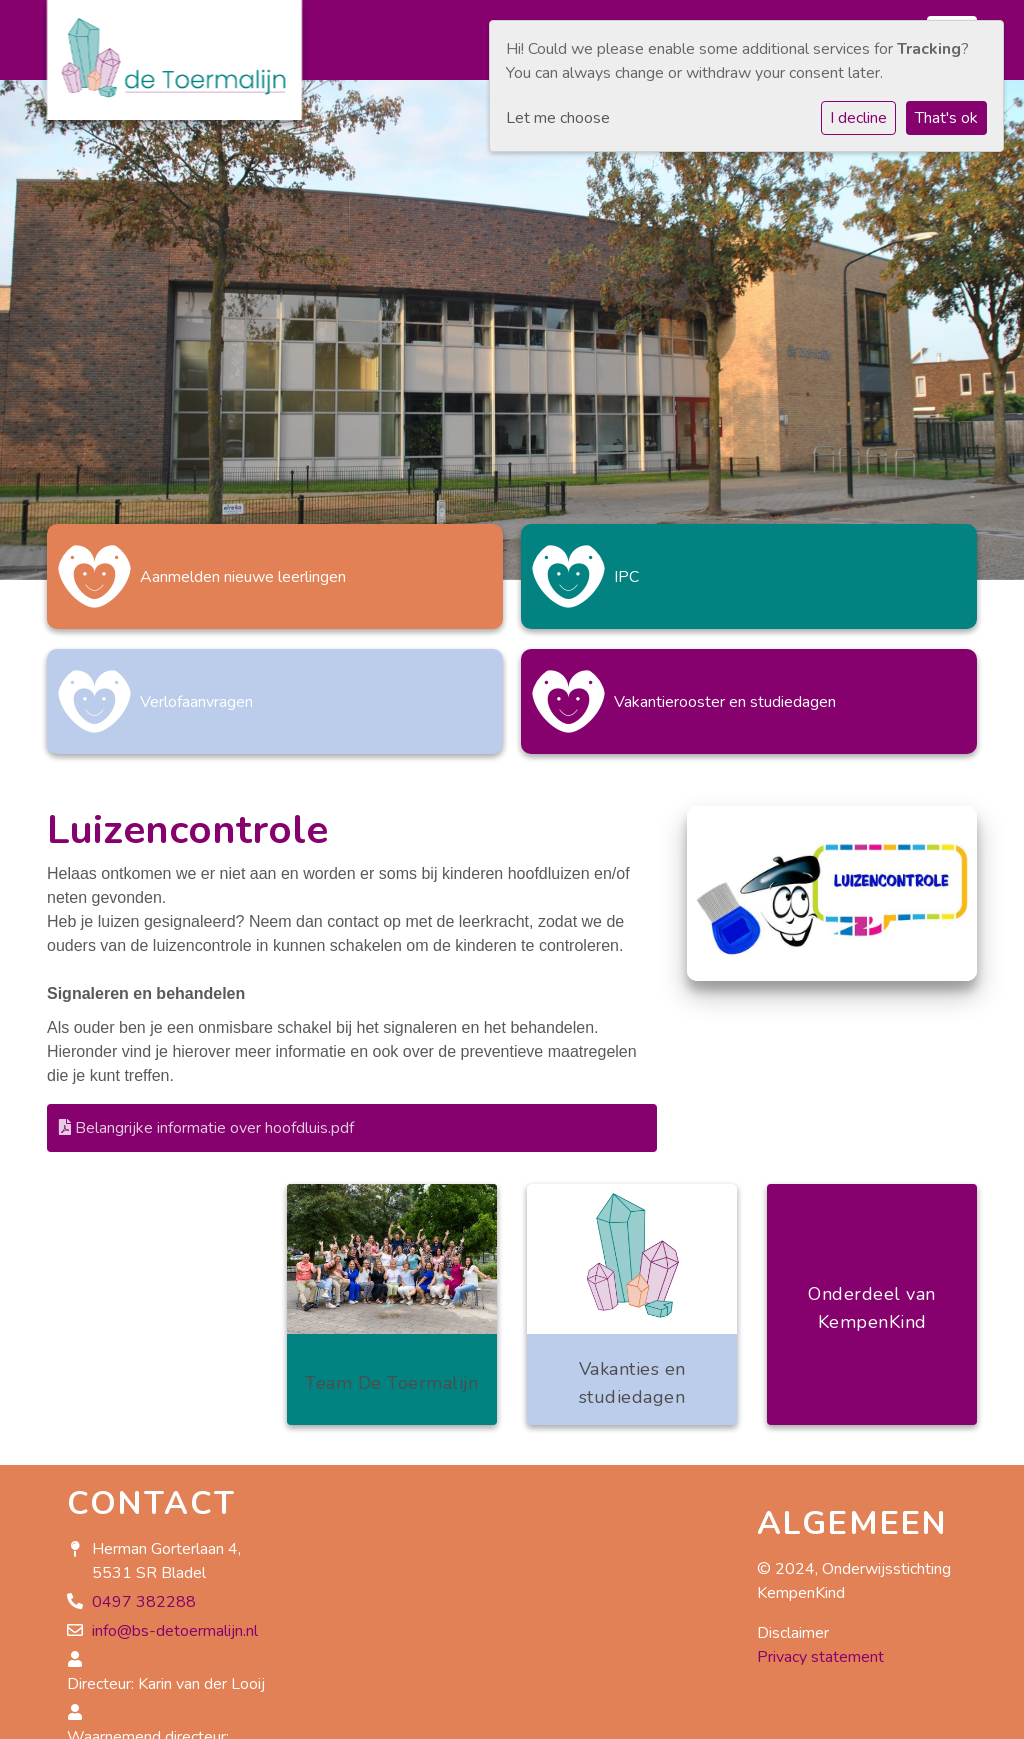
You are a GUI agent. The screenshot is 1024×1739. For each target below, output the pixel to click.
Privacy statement (820, 1657)
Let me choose (558, 118)
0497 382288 (144, 1602)
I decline (858, 118)
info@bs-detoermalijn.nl (175, 1631)
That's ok (946, 118)
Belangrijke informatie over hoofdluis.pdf (206, 1128)
